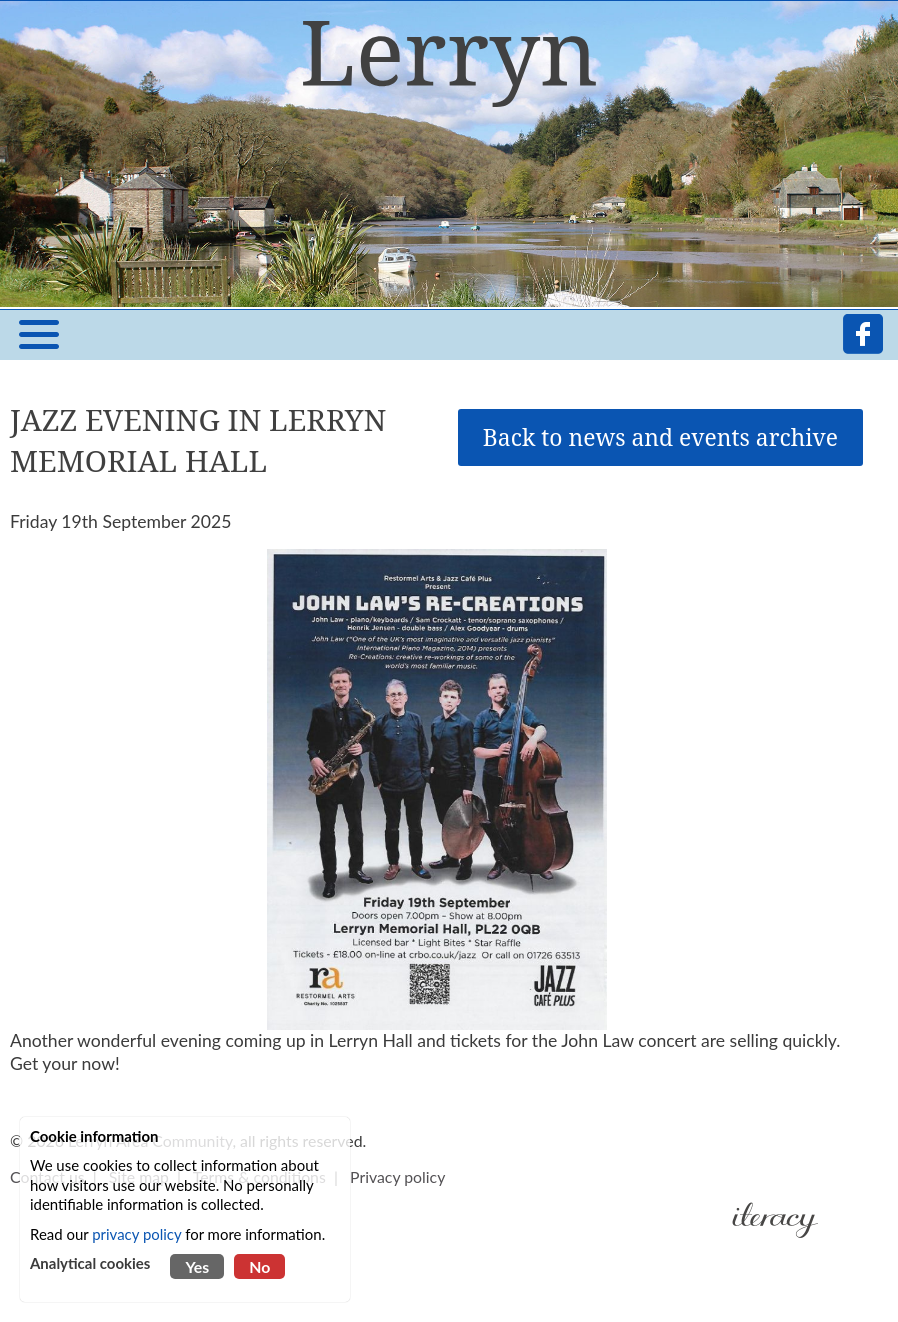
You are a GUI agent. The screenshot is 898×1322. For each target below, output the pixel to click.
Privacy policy (397, 1176)
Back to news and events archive (660, 437)
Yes (197, 1266)
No (259, 1266)
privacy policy (136, 1234)
